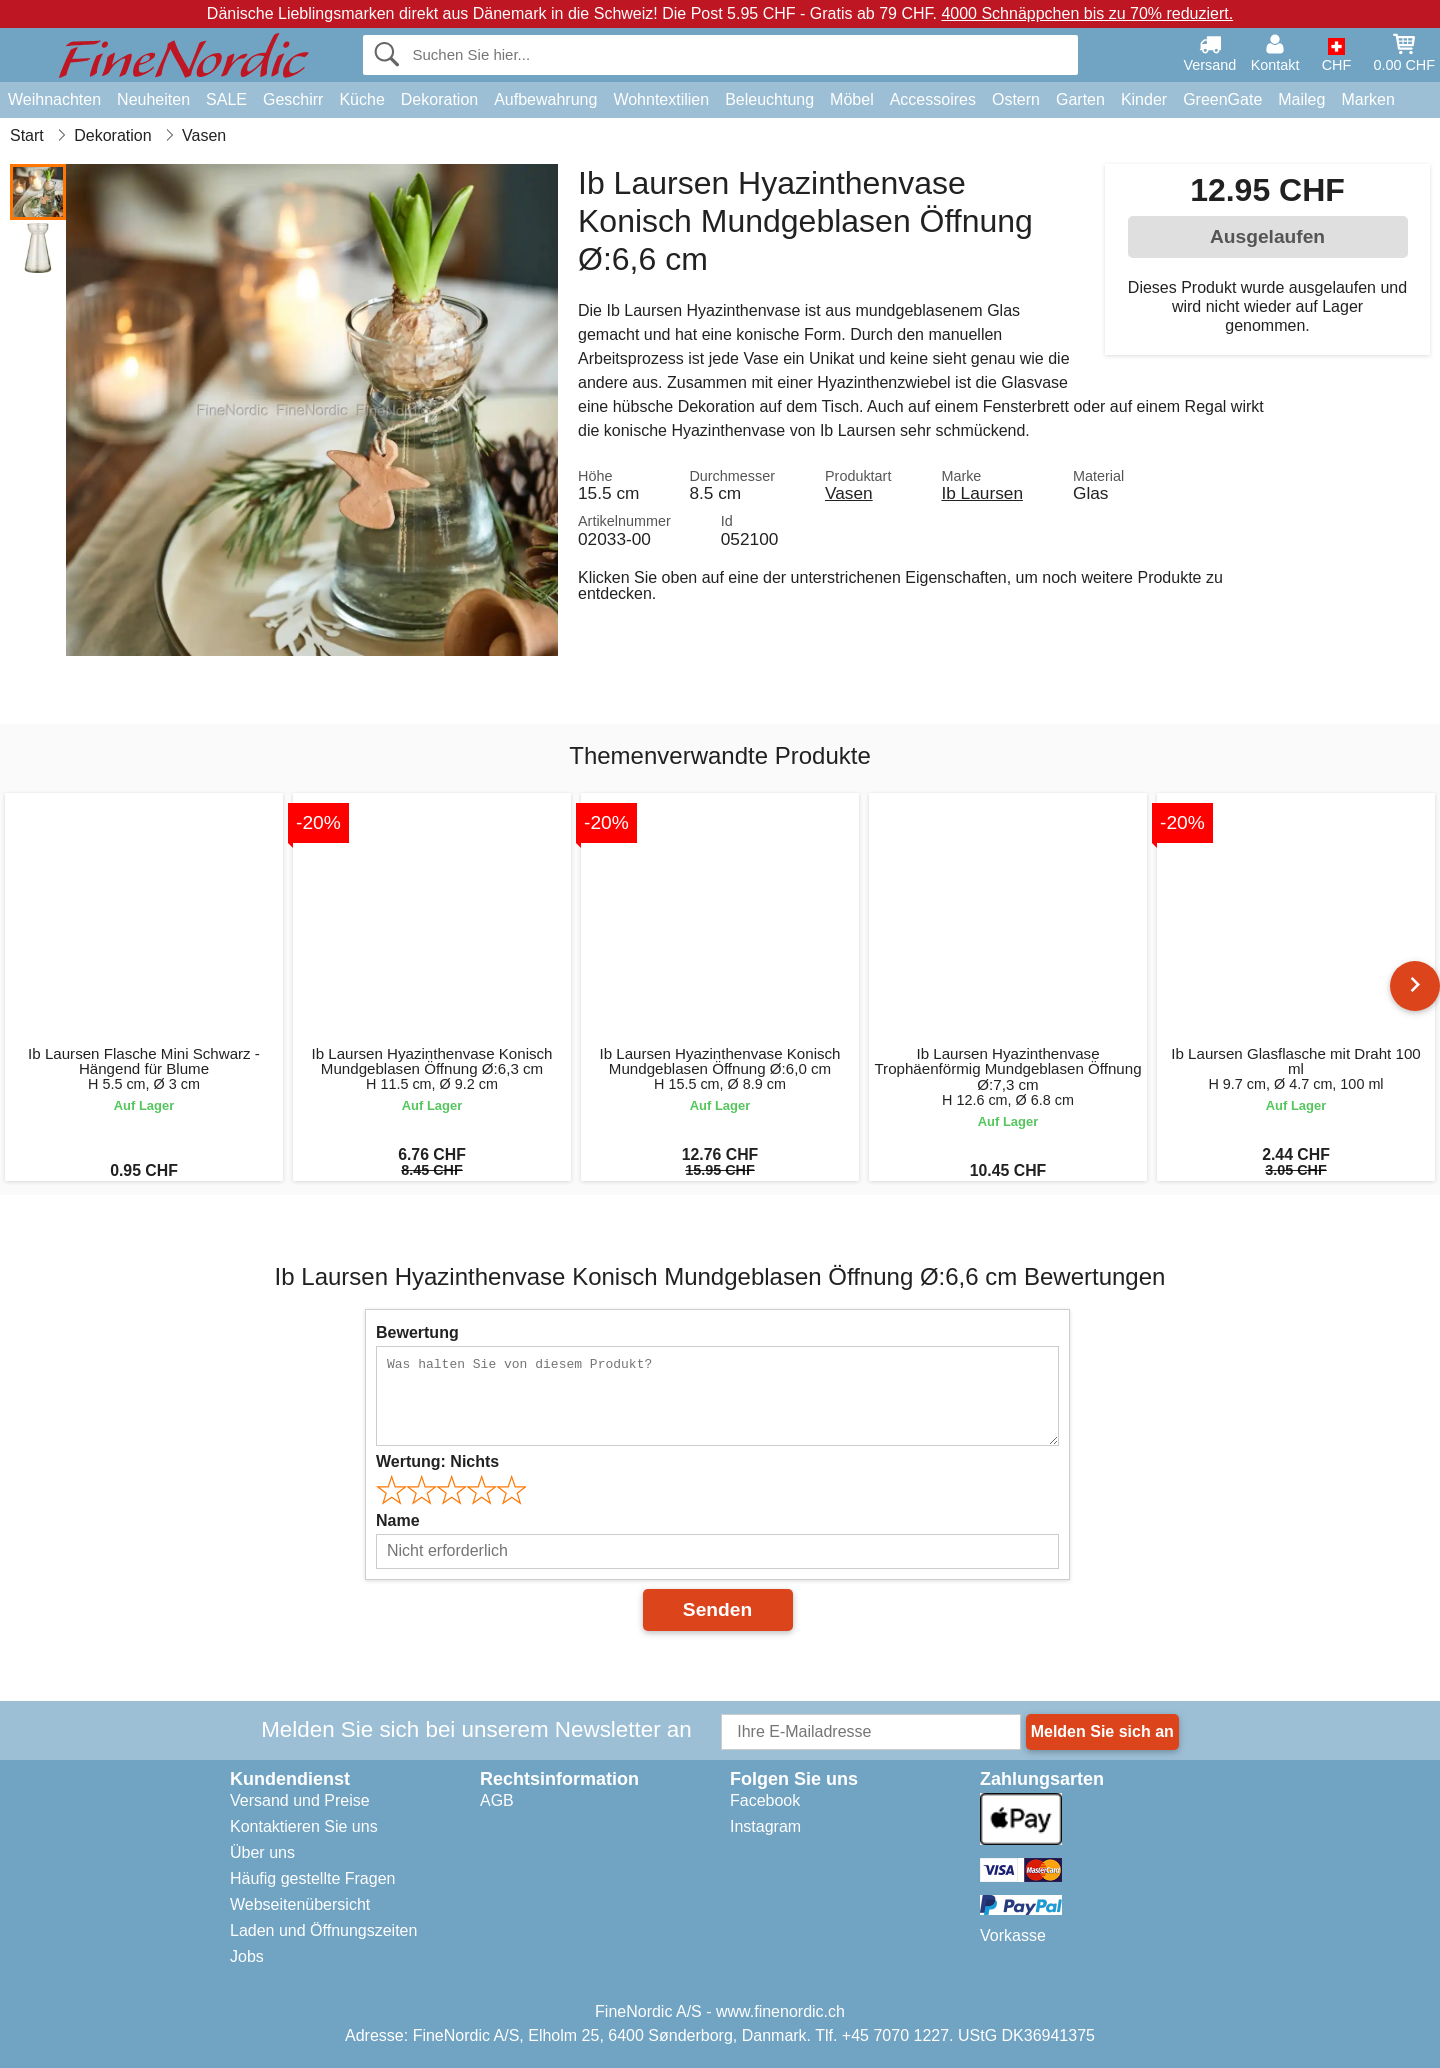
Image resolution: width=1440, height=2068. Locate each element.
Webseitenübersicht (300, 1904)
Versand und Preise (300, 1800)
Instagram (765, 1826)
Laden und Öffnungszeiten (323, 1930)
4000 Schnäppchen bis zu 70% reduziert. (1087, 13)
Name (398, 1520)
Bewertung (417, 1332)
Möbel (852, 99)
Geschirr (293, 99)
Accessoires (933, 99)
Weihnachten (54, 99)
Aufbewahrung (545, 99)
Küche (361, 99)
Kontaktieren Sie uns (304, 1826)
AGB (497, 1800)
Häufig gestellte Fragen (312, 1878)
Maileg (1301, 99)
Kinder (1144, 99)
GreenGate (1222, 99)
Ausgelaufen (1267, 236)
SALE (226, 99)
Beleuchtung (769, 99)
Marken (1367, 99)
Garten (1080, 99)
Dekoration (439, 99)
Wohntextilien (661, 99)
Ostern (1016, 99)
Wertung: (437, 1461)
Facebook (765, 1800)
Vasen (849, 493)
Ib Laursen (982, 493)
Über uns (262, 1852)
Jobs (247, 1956)
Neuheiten (153, 99)
